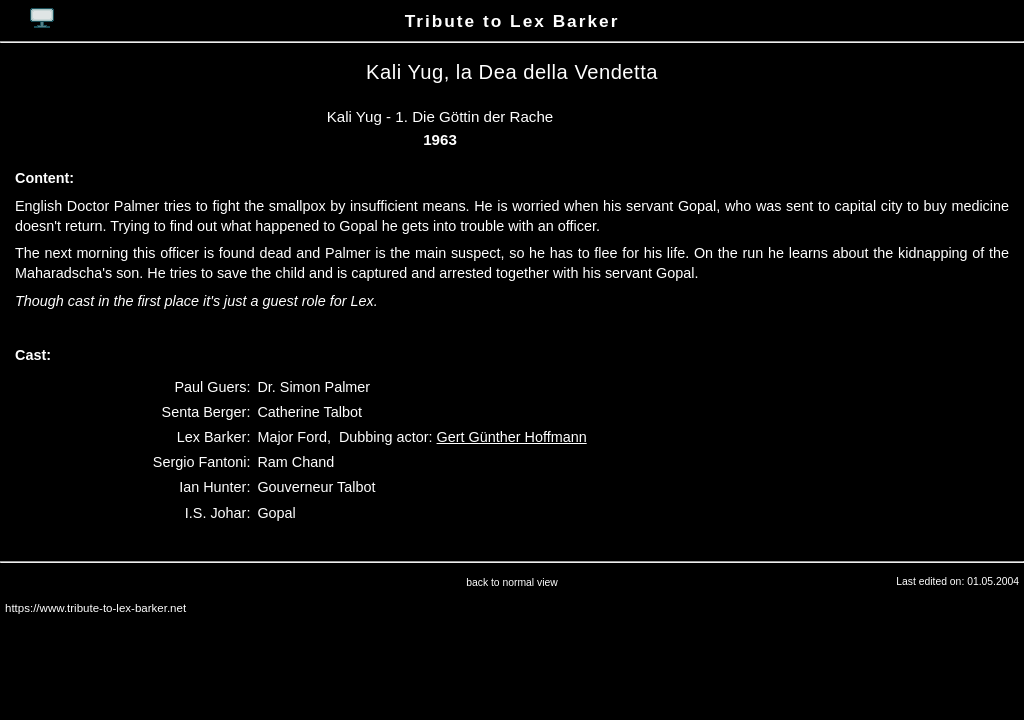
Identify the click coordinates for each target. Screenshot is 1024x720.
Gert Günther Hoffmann (512, 437)
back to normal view (512, 582)
